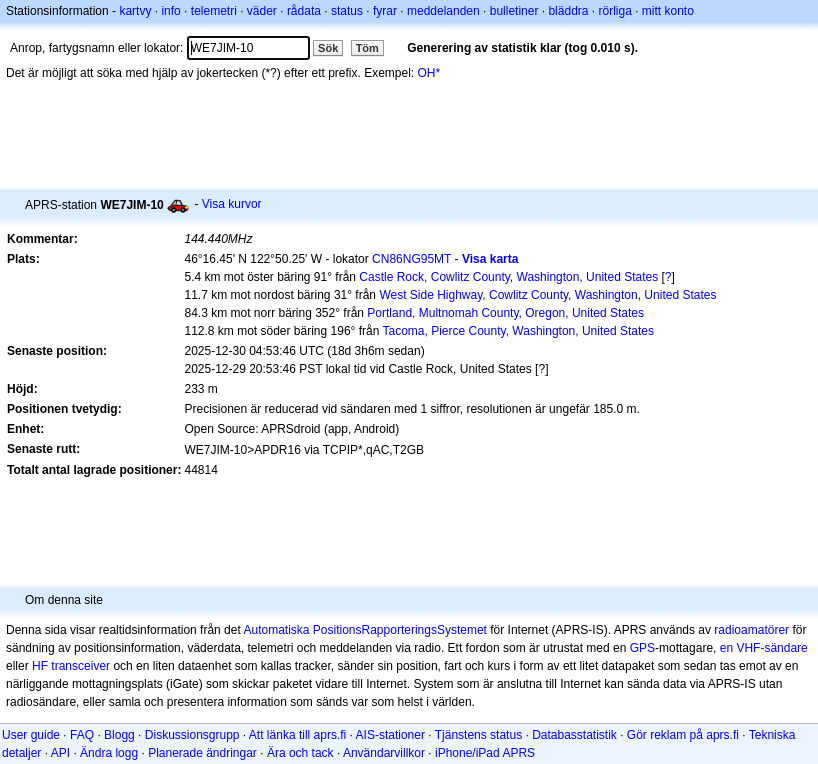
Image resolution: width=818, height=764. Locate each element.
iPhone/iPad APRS (485, 753)
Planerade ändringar (202, 753)
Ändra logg (109, 753)
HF (40, 666)
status (347, 11)
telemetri (214, 11)
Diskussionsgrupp (192, 735)
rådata (304, 11)
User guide (31, 735)
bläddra (568, 11)
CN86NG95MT (411, 259)
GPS (642, 648)
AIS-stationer (390, 735)
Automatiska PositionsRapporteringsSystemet (364, 630)
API (60, 753)
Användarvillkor (384, 753)
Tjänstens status (478, 735)
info (170, 11)
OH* (429, 73)
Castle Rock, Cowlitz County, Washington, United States (508, 277)
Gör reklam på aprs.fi (683, 735)
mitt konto (668, 11)
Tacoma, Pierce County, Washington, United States (518, 331)
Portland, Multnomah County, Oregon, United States (505, 313)
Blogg (119, 735)
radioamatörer (751, 630)
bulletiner (514, 11)
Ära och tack (300, 753)
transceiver (80, 666)
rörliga (614, 11)
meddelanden (443, 11)
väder (262, 11)
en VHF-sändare (764, 648)
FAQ (82, 735)
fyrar (385, 11)
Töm (367, 48)
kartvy (135, 11)
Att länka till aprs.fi (297, 735)
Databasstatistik (574, 735)
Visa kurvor (232, 204)
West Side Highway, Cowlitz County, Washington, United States (547, 295)
